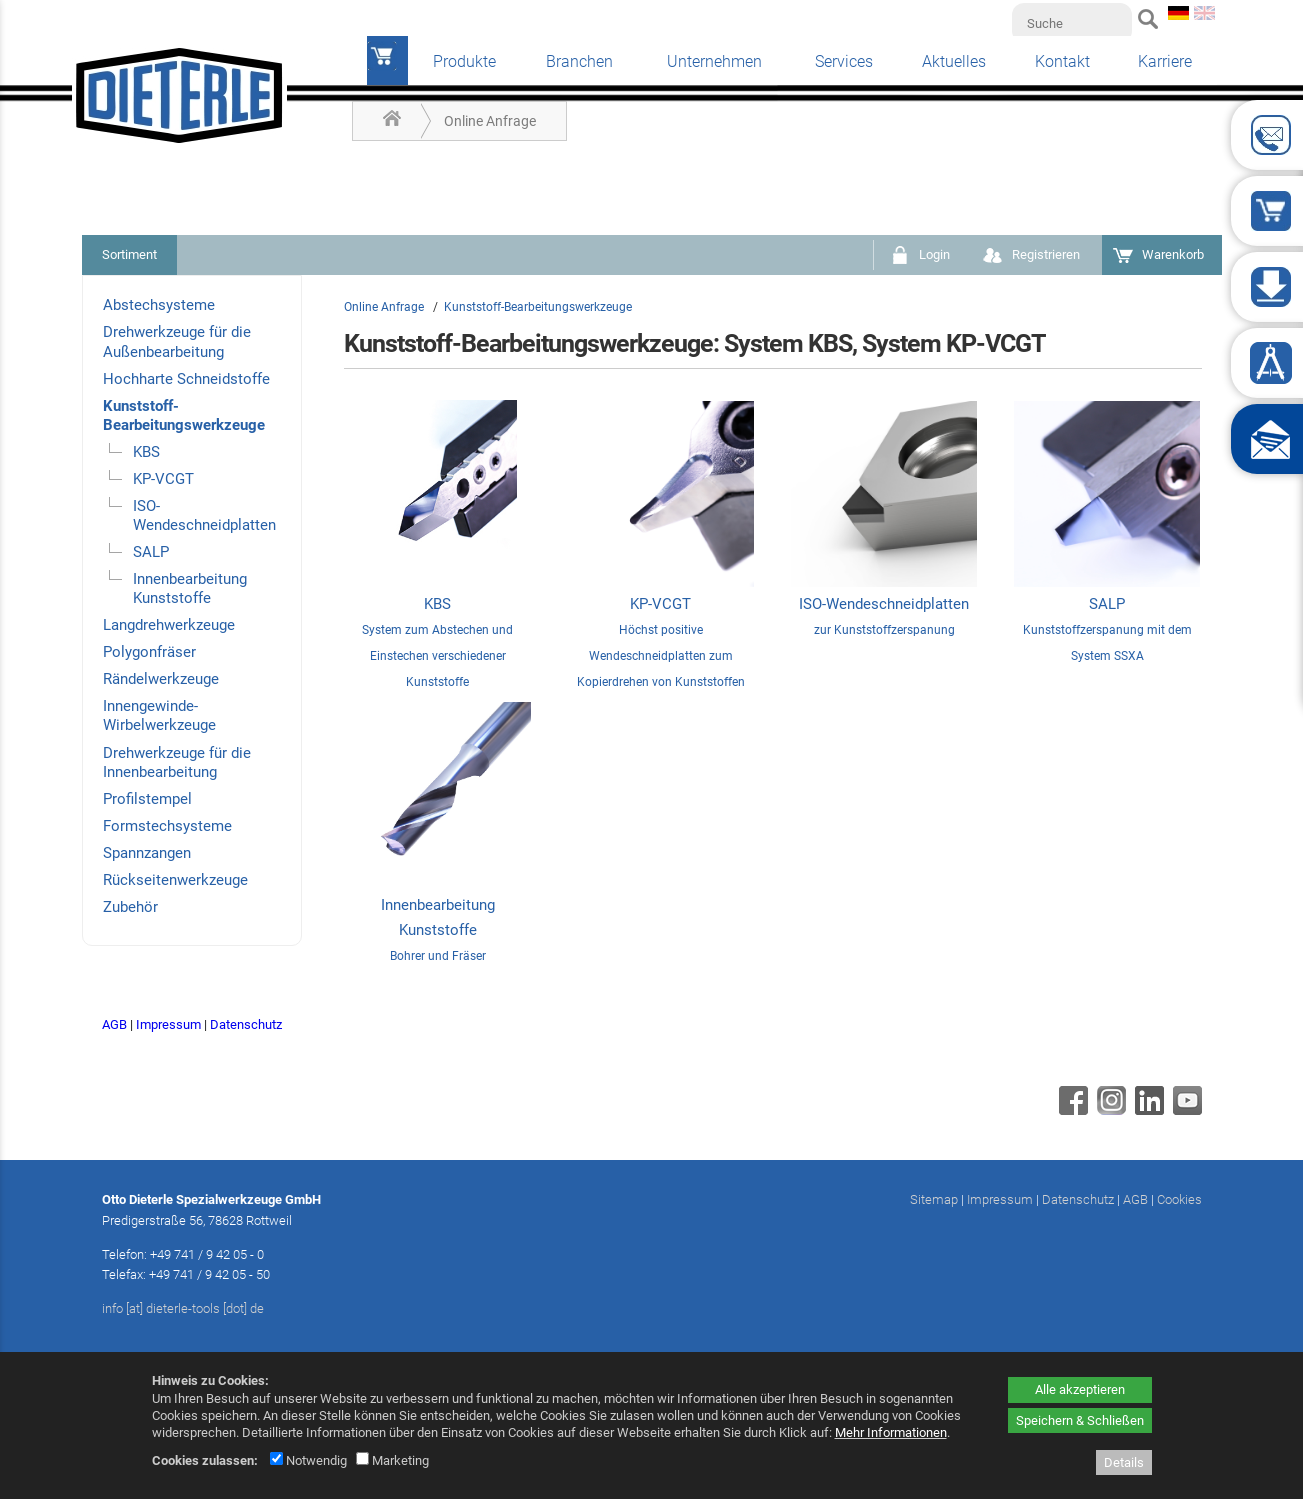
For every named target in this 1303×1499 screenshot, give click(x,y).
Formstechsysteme (167, 826)
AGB (114, 1024)
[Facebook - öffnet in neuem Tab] (1071, 1110)
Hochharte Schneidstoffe (186, 379)
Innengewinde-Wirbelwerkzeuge (159, 715)
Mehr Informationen (891, 1432)
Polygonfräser (149, 652)
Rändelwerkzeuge (161, 679)
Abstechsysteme (159, 305)
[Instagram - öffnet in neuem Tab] (1109, 1110)
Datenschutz (246, 1024)
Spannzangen (147, 853)
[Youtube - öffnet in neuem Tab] (1185, 1110)
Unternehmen (714, 61)
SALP (151, 552)
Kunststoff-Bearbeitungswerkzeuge (184, 415)
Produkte (464, 61)
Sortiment (129, 254)
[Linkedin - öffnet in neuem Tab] (1147, 1110)
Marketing (392, 1460)
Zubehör (130, 907)
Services (844, 61)
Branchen (579, 61)
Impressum (168, 1024)
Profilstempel (147, 799)
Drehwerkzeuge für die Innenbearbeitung (177, 762)
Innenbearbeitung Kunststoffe (190, 588)
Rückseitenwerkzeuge (175, 880)
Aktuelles (954, 61)
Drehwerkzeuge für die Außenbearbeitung (177, 341)
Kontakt (1062, 61)
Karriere (1165, 61)
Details (1124, 1462)
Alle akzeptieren (1080, 1389)
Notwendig (308, 1460)
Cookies (1179, 1199)
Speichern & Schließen (1080, 1420)
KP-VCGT (163, 479)
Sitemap (934, 1199)
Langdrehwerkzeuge (169, 625)
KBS (146, 452)
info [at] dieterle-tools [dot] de (183, 1308)
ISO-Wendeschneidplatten (204, 515)
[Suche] (1072, 23)
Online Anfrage (490, 121)
